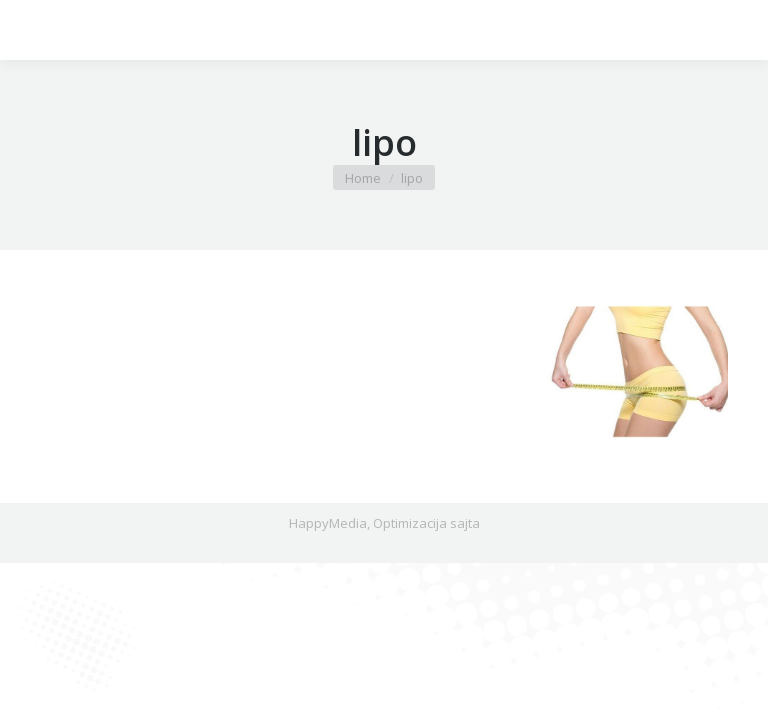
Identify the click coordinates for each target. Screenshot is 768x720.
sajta (465, 523)
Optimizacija (410, 523)
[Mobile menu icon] (32, 30)
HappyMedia (328, 523)
